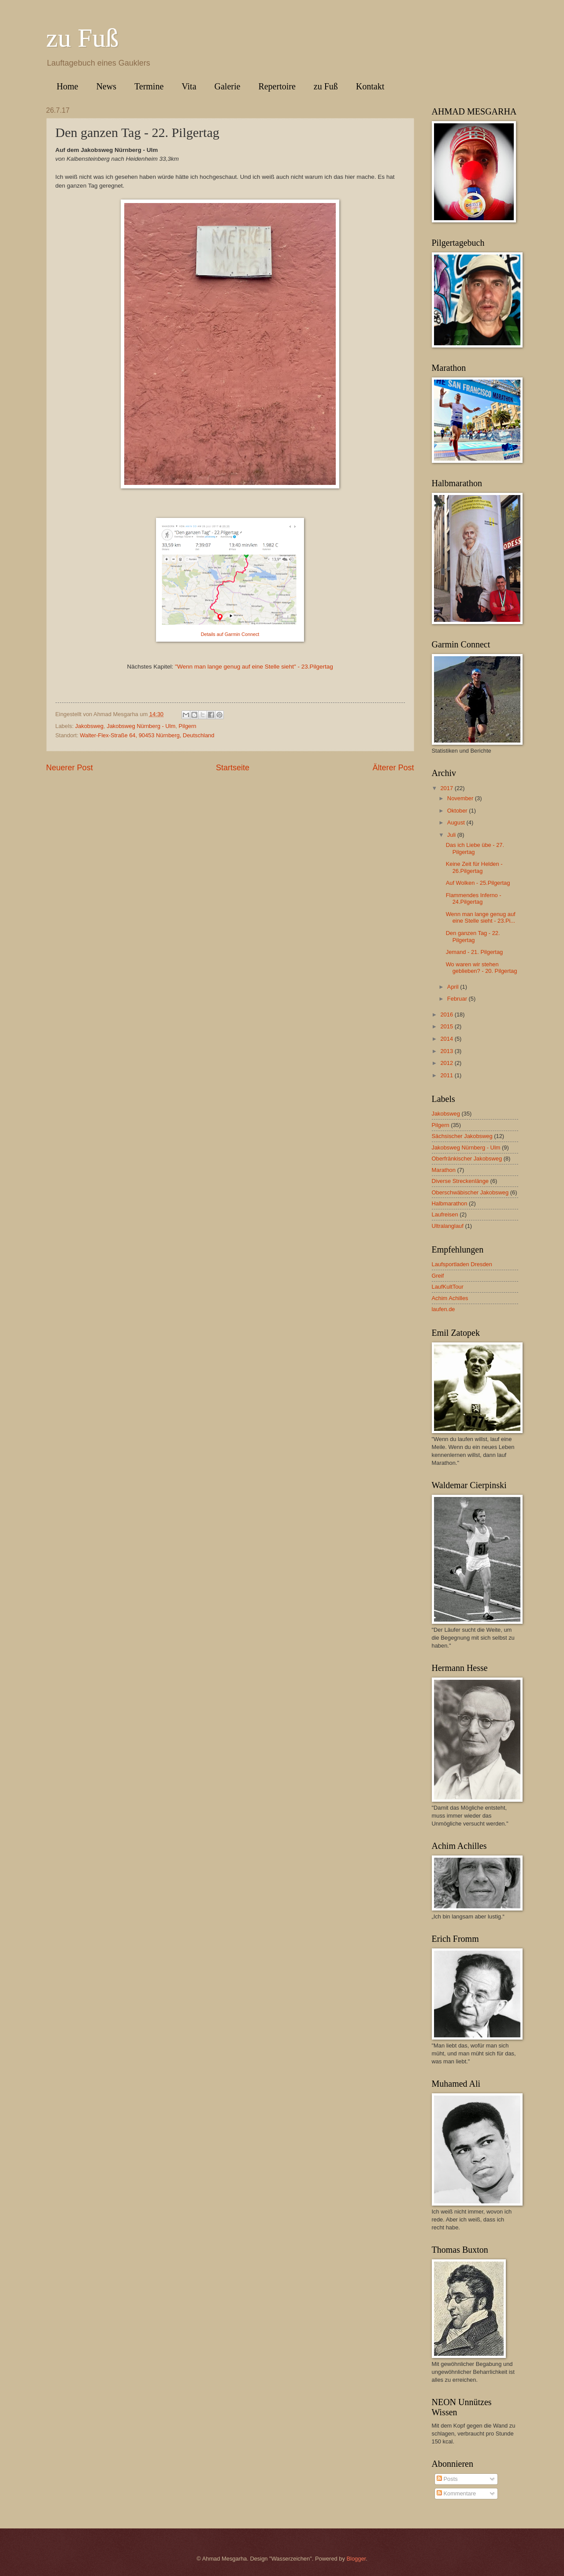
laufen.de (443, 1309)
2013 (447, 1051)
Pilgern (187, 726)
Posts (447, 2479)
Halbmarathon (450, 1203)
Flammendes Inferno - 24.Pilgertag (473, 898)
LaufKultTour (448, 1286)
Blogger (356, 2558)
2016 (447, 1014)
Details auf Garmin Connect (230, 634)
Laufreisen (445, 1214)
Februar (458, 998)
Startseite (232, 767)
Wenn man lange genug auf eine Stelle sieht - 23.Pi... (481, 917)
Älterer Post (393, 767)
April (453, 986)
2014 (447, 1038)
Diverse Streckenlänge (460, 1181)
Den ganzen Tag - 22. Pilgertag (473, 936)
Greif (438, 1275)
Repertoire (276, 86)
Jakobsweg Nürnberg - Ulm (141, 726)
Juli (452, 835)
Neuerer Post (69, 767)
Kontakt (370, 86)
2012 (447, 1063)
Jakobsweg (89, 726)
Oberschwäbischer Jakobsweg (470, 1192)
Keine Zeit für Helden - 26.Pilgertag (474, 867)
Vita (189, 86)
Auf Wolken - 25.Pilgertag (478, 883)
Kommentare (456, 2493)
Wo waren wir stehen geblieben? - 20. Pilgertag (481, 967)
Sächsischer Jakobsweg (462, 1136)
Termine (148, 86)
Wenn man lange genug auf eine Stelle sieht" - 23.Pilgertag (255, 666)
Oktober (458, 810)
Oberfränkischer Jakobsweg (467, 1158)
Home (67, 86)
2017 (447, 788)
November (461, 798)
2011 (447, 1075)
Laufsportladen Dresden (462, 1264)
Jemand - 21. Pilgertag (474, 952)
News (106, 86)
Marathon (444, 1170)
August (457, 822)
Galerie (228, 86)
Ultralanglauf (448, 1226)
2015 (447, 1026)
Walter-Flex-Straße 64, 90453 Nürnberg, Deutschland (147, 735)
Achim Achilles (450, 1298)
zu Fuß (82, 37)
